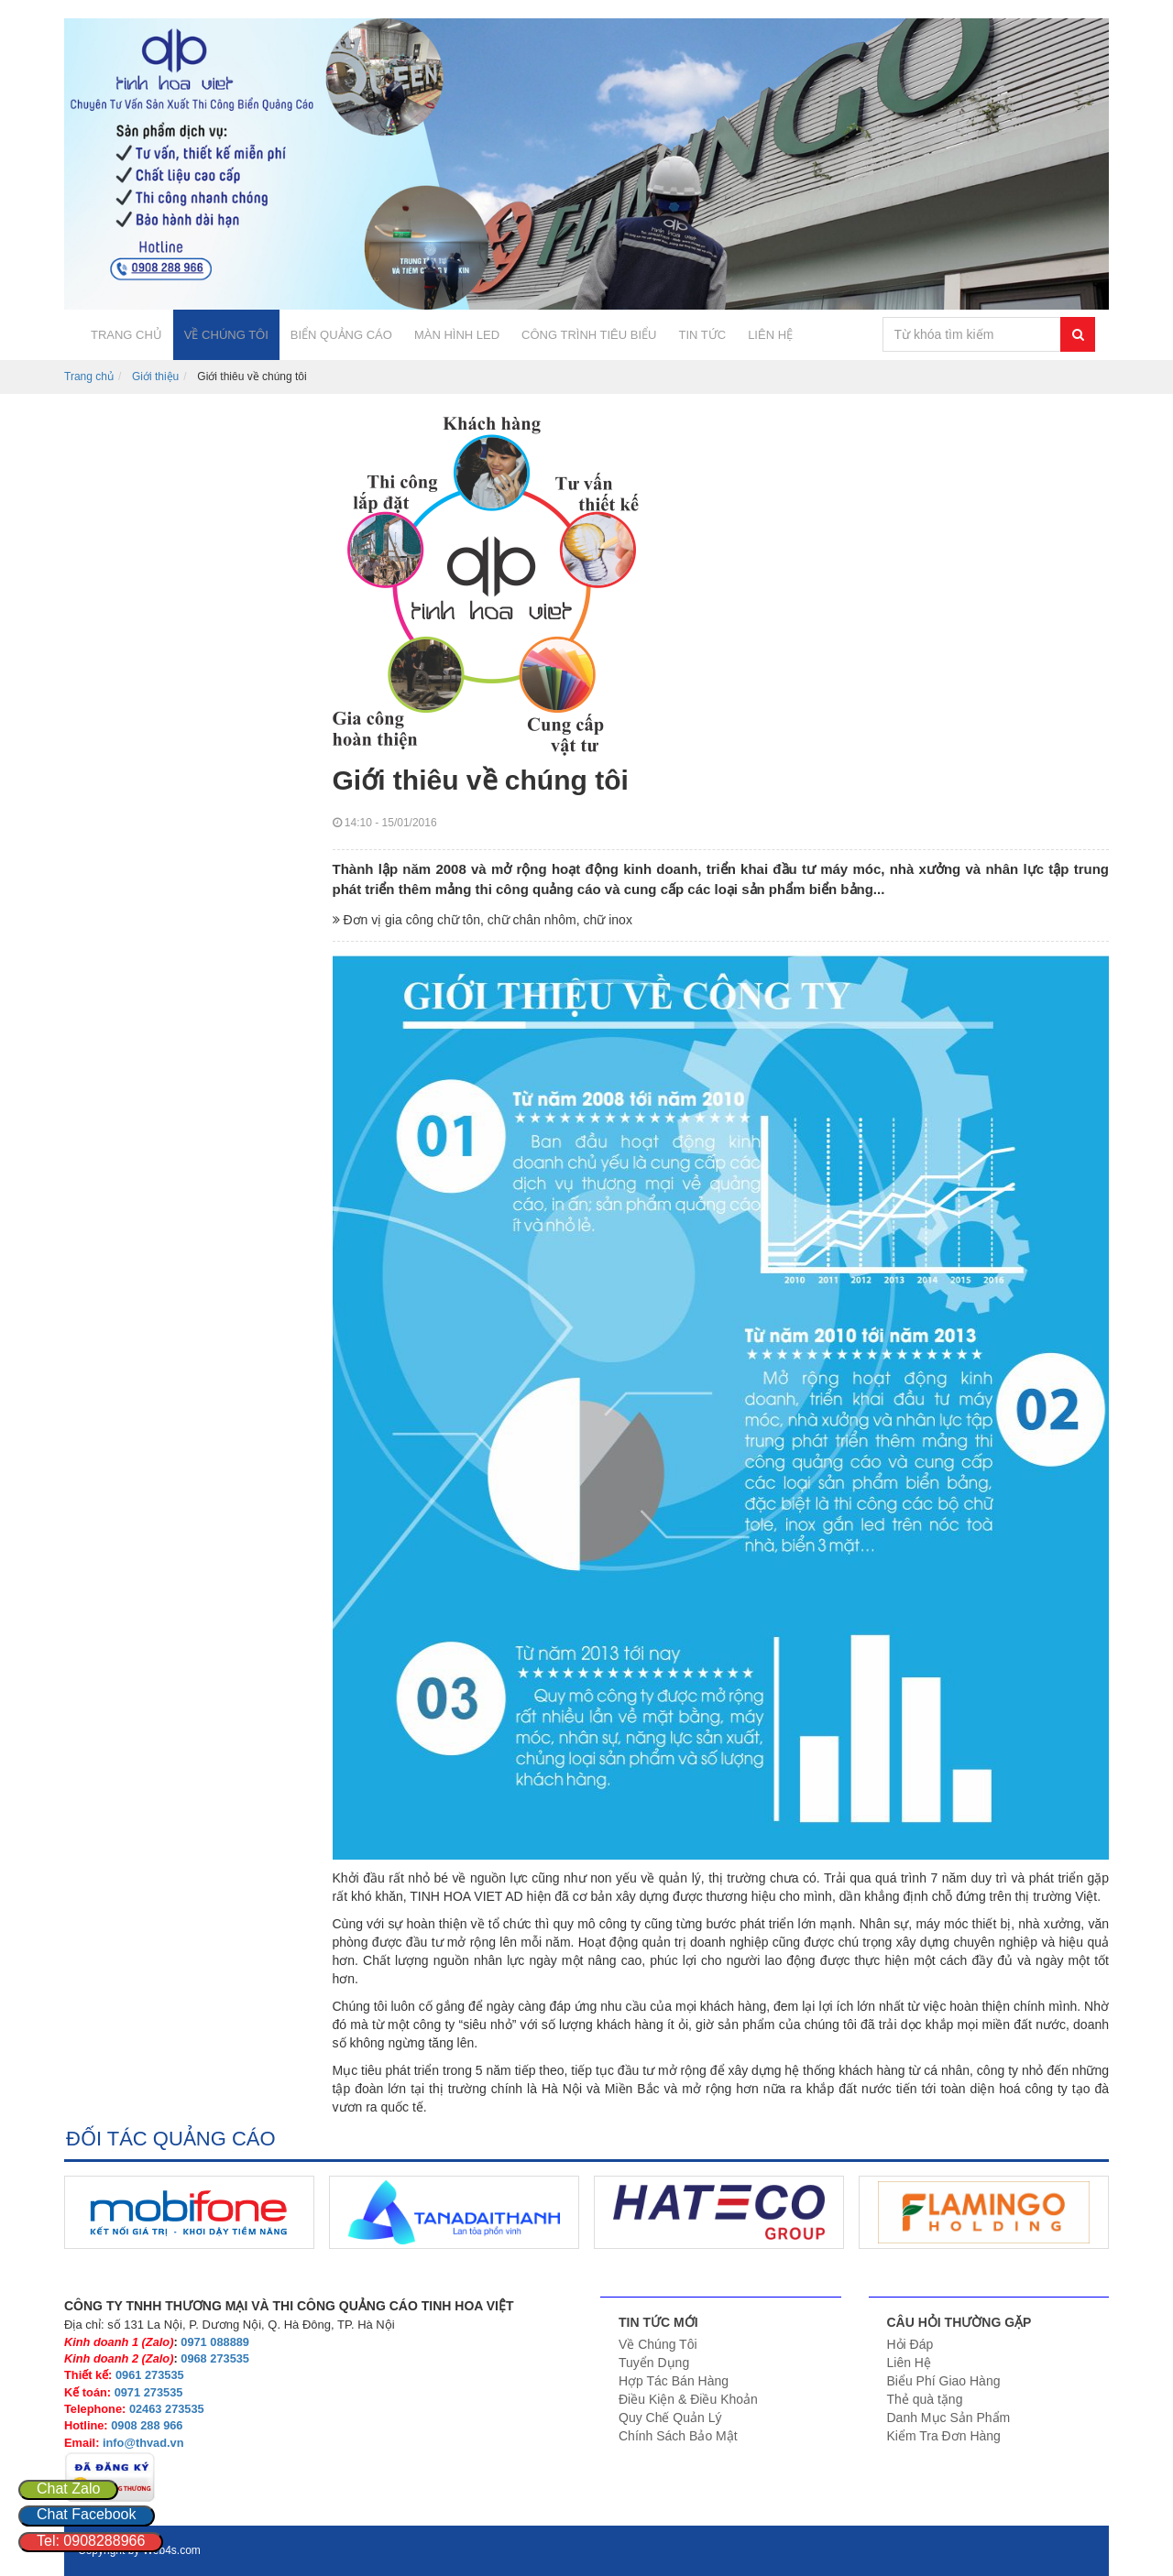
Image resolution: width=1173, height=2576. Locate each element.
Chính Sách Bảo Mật (678, 2436)
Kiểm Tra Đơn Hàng (944, 2436)
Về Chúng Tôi (658, 2344)
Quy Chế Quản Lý (670, 2417)
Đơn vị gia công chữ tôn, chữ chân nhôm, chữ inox (482, 919)
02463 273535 (166, 2409)
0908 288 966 (146, 2425)
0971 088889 (215, 2342)
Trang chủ (89, 376)
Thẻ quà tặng (925, 2399)
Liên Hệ (909, 2362)
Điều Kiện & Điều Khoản (688, 2399)
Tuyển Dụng (654, 2362)
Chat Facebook (87, 2514)
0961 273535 (149, 2375)
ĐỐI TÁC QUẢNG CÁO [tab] (171, 2138)
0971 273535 (149, 2392)
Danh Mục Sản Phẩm (949, 2417)
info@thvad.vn (143, 2443)
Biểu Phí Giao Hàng (944, 2381)
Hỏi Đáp (910, 2344)
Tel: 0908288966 (91, 2541)
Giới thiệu (155, 376)
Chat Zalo (68, 2488)
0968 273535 (215, 2358)
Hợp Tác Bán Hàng (674, 2381)
